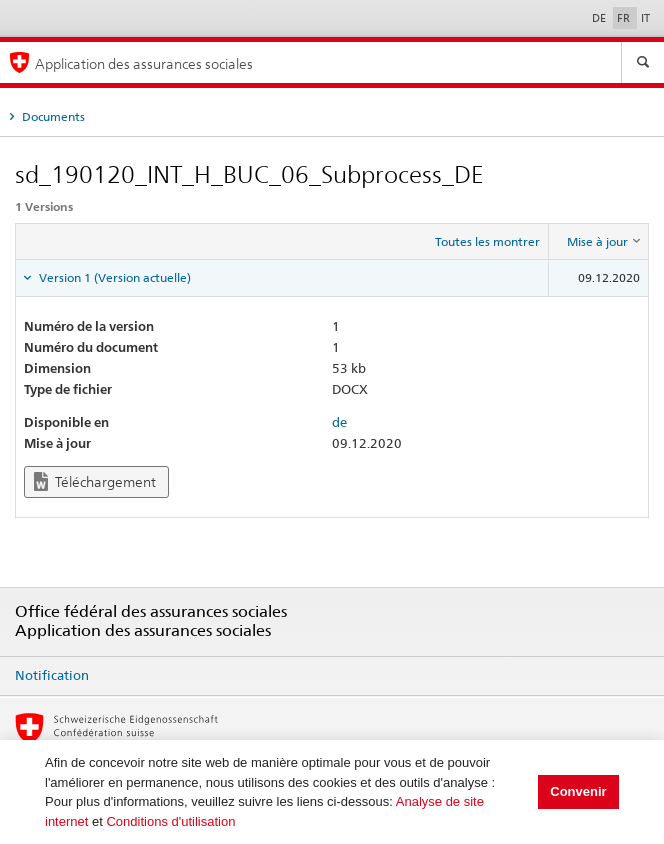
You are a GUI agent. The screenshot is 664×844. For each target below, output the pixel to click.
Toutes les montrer (487, 241)
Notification (52, 675)
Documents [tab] (52, 116)
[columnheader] (599, 242)
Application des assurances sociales (144, 63)
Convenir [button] (578, 791)
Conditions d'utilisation (170, 821)
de (339, 422)
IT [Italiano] (645, 18)
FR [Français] (625, 18)
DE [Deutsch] (600, 18)
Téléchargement (95, 481)
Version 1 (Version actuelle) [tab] (113, 277)
